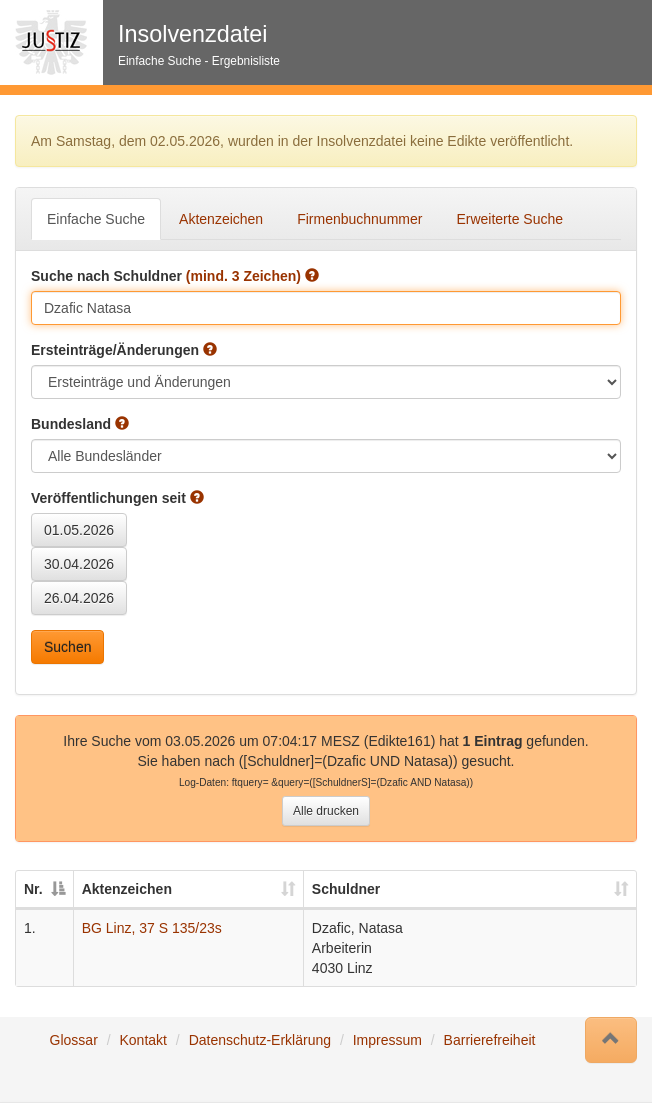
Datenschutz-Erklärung (260, 1040)
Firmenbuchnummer (359, 219)
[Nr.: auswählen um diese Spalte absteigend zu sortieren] (45, 890)
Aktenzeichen (221, 219)
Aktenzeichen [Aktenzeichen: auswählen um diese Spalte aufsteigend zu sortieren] (127, 889)
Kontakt (142, 1040)
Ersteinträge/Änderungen (124, 350)
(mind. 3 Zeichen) (243, 276)
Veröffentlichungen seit (117, 498)
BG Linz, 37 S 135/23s (152, 928)
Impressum (387, 1040)
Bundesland (80, 424)
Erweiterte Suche (509, 219)
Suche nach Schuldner (175, 276)
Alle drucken (326, 811)
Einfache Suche (96, 219)
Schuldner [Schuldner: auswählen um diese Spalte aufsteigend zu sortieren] (346, 889)
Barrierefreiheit (490, 1040)
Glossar (74, 1040)
